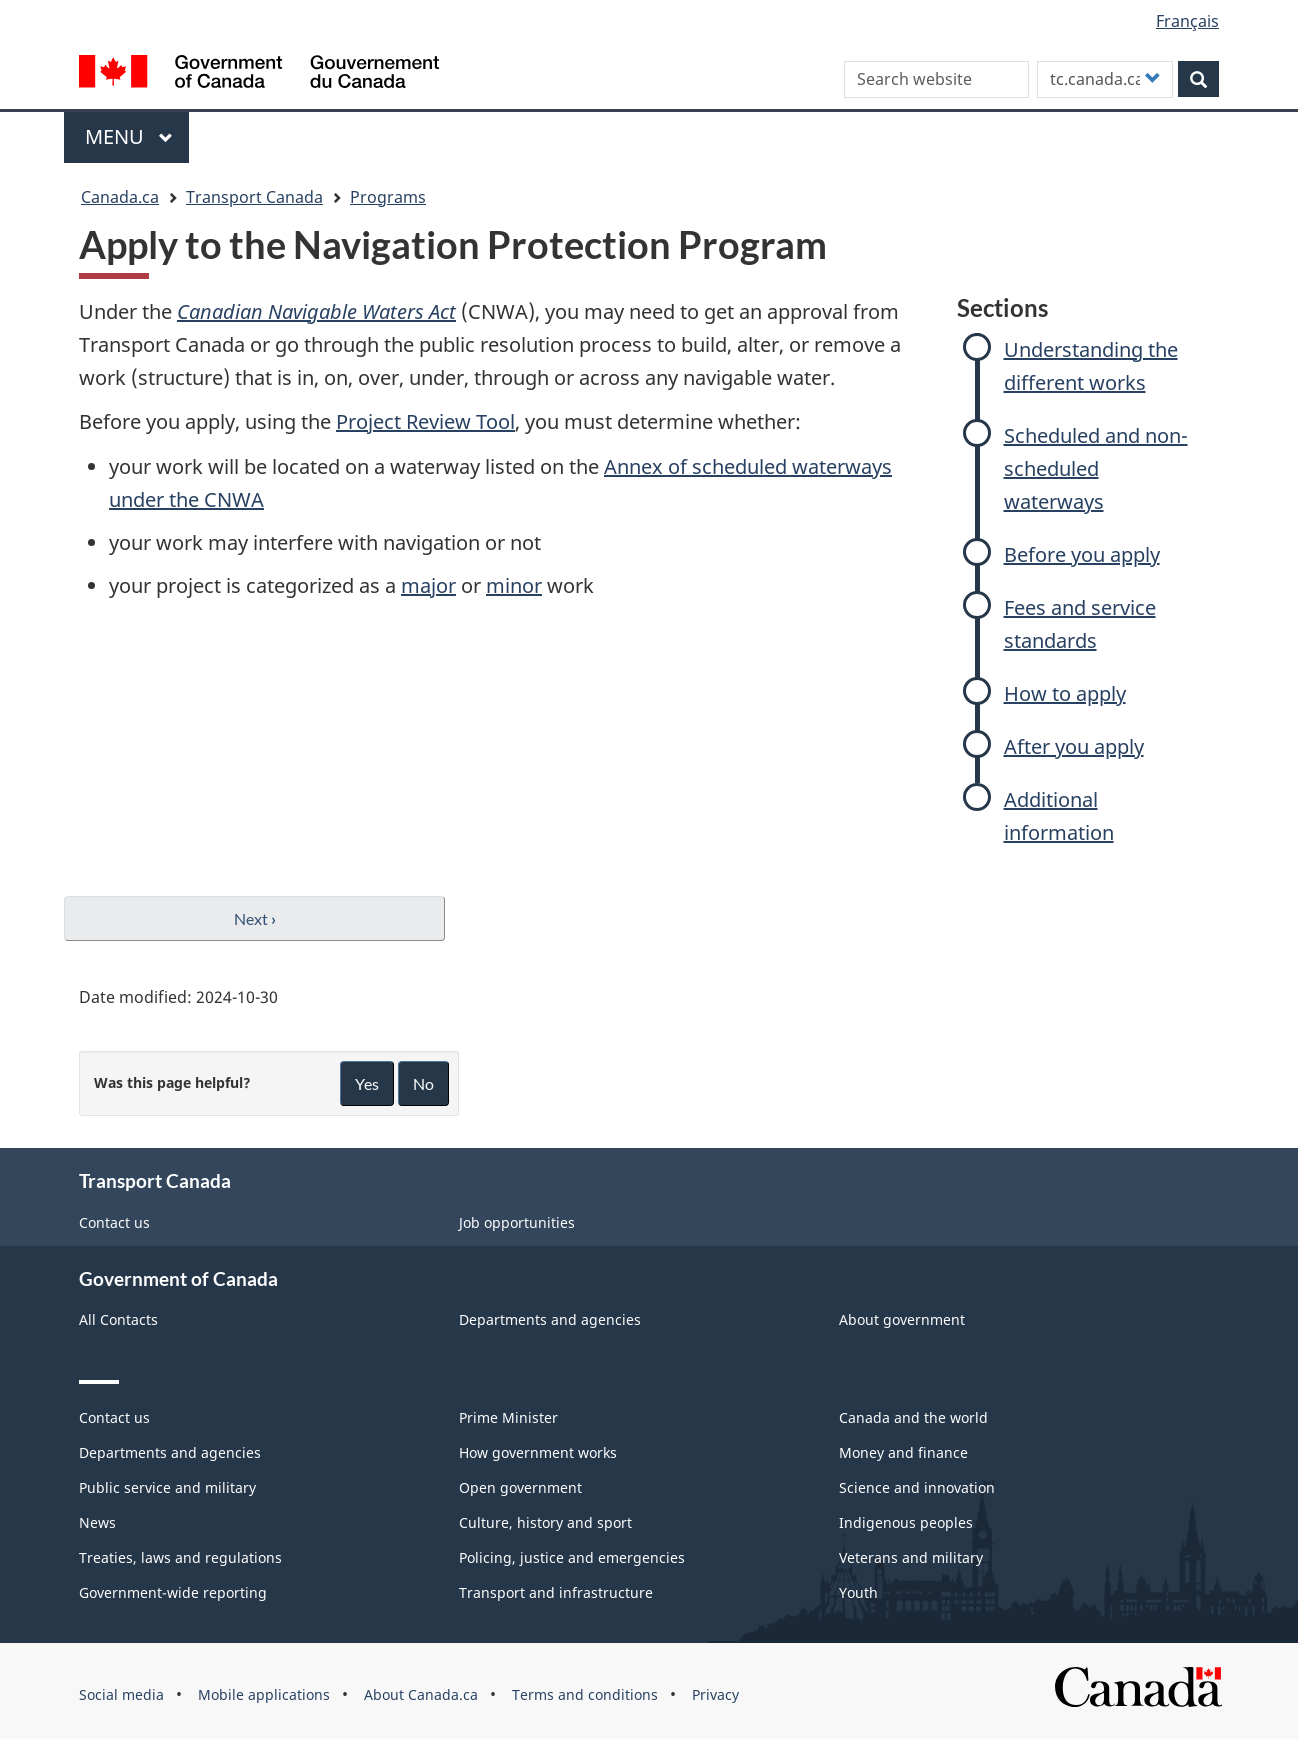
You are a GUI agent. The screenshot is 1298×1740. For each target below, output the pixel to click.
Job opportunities (517, 1222)
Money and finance (903, 1452)
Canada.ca (120, 197)
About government (902, 1319)
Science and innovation (917, 1487)
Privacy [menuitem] (715, 1694)
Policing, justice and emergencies (572, 1557)
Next (255, 918)
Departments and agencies (550, 1319)
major (428, 585)
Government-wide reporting (173, 1592)
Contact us (114, 1222)
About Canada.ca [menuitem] (421, 1694)
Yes (367, 1083)
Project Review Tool (425, 421)
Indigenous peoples (906, 1522)
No (423, 1083)
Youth (858, 1592)
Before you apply (1082, 554)
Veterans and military (911, 1557)
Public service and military (167, 1487)
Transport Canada (254, 197)
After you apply (1074, 746)
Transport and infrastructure (556, 1592)
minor (514, 585)
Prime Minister (508, 1417)
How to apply (1065, 693)
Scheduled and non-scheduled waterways (1096, 468)
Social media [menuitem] (121, 1694)
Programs (388, 197)
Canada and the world (913, 1417)
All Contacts (118, 1319)
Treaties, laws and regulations (180, 1557)
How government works (538, 1452)
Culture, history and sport (545, 1522)
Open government (520, 1487)
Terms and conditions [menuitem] (585, 1694)
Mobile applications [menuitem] (264, 1694)
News (97, 1522)
